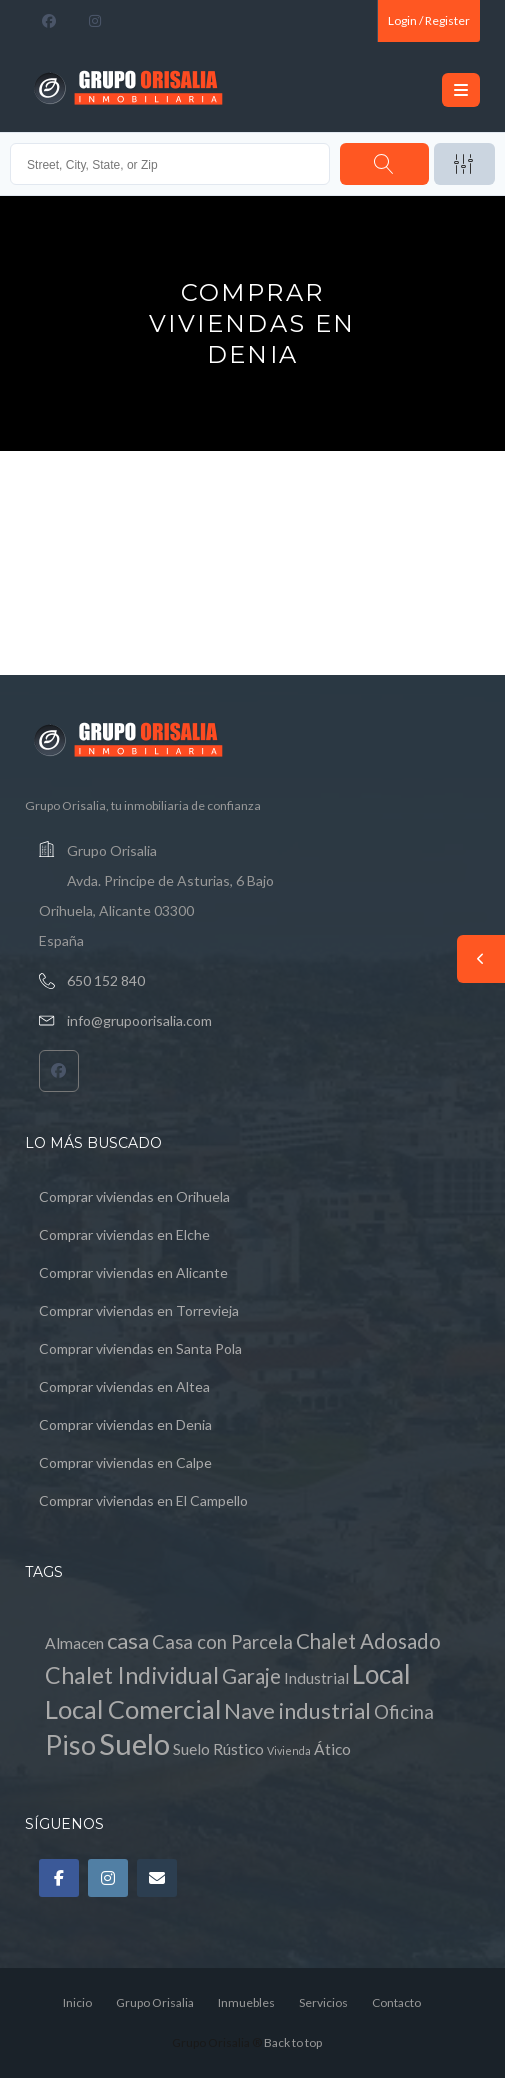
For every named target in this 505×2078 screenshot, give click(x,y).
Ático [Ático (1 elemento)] (332, 1749)
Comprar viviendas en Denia (125, 1424)
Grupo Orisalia (155, 2002)
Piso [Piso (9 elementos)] (70, 1744)
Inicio (77, 2002)
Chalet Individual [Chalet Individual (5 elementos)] (132, 1675)
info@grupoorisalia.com (139, 1020)
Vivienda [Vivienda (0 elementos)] (289, 1750)
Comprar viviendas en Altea (124, 1386)
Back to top (293, 2042)
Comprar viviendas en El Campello (143, 1500)
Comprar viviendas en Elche (124, 1234)
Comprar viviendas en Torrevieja (139, 1310)
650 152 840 (106, 980)
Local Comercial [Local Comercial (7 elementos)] (133, 1709)
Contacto (396, 2002)
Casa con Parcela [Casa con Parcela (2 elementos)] (222, 1642)
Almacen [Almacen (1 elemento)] (74, 1643)
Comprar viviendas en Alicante (133, 1272)
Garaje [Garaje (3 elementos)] (251, 1676)
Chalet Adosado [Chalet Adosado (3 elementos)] (368, 1641)
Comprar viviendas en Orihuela (134, 1196)
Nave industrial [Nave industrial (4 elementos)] (297, 1710)
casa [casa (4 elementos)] (128, 1640)
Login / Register (429, 20)
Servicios (323, 2002)
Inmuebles (246, 2002)
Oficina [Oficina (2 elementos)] (404, 1712)
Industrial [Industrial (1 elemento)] (316, 1678)
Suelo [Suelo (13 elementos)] (134, 1743)
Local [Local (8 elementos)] (381, 1674)
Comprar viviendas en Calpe (125, 1462)
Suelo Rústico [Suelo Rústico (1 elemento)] (218, 1749)
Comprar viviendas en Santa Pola (140, 1348)
